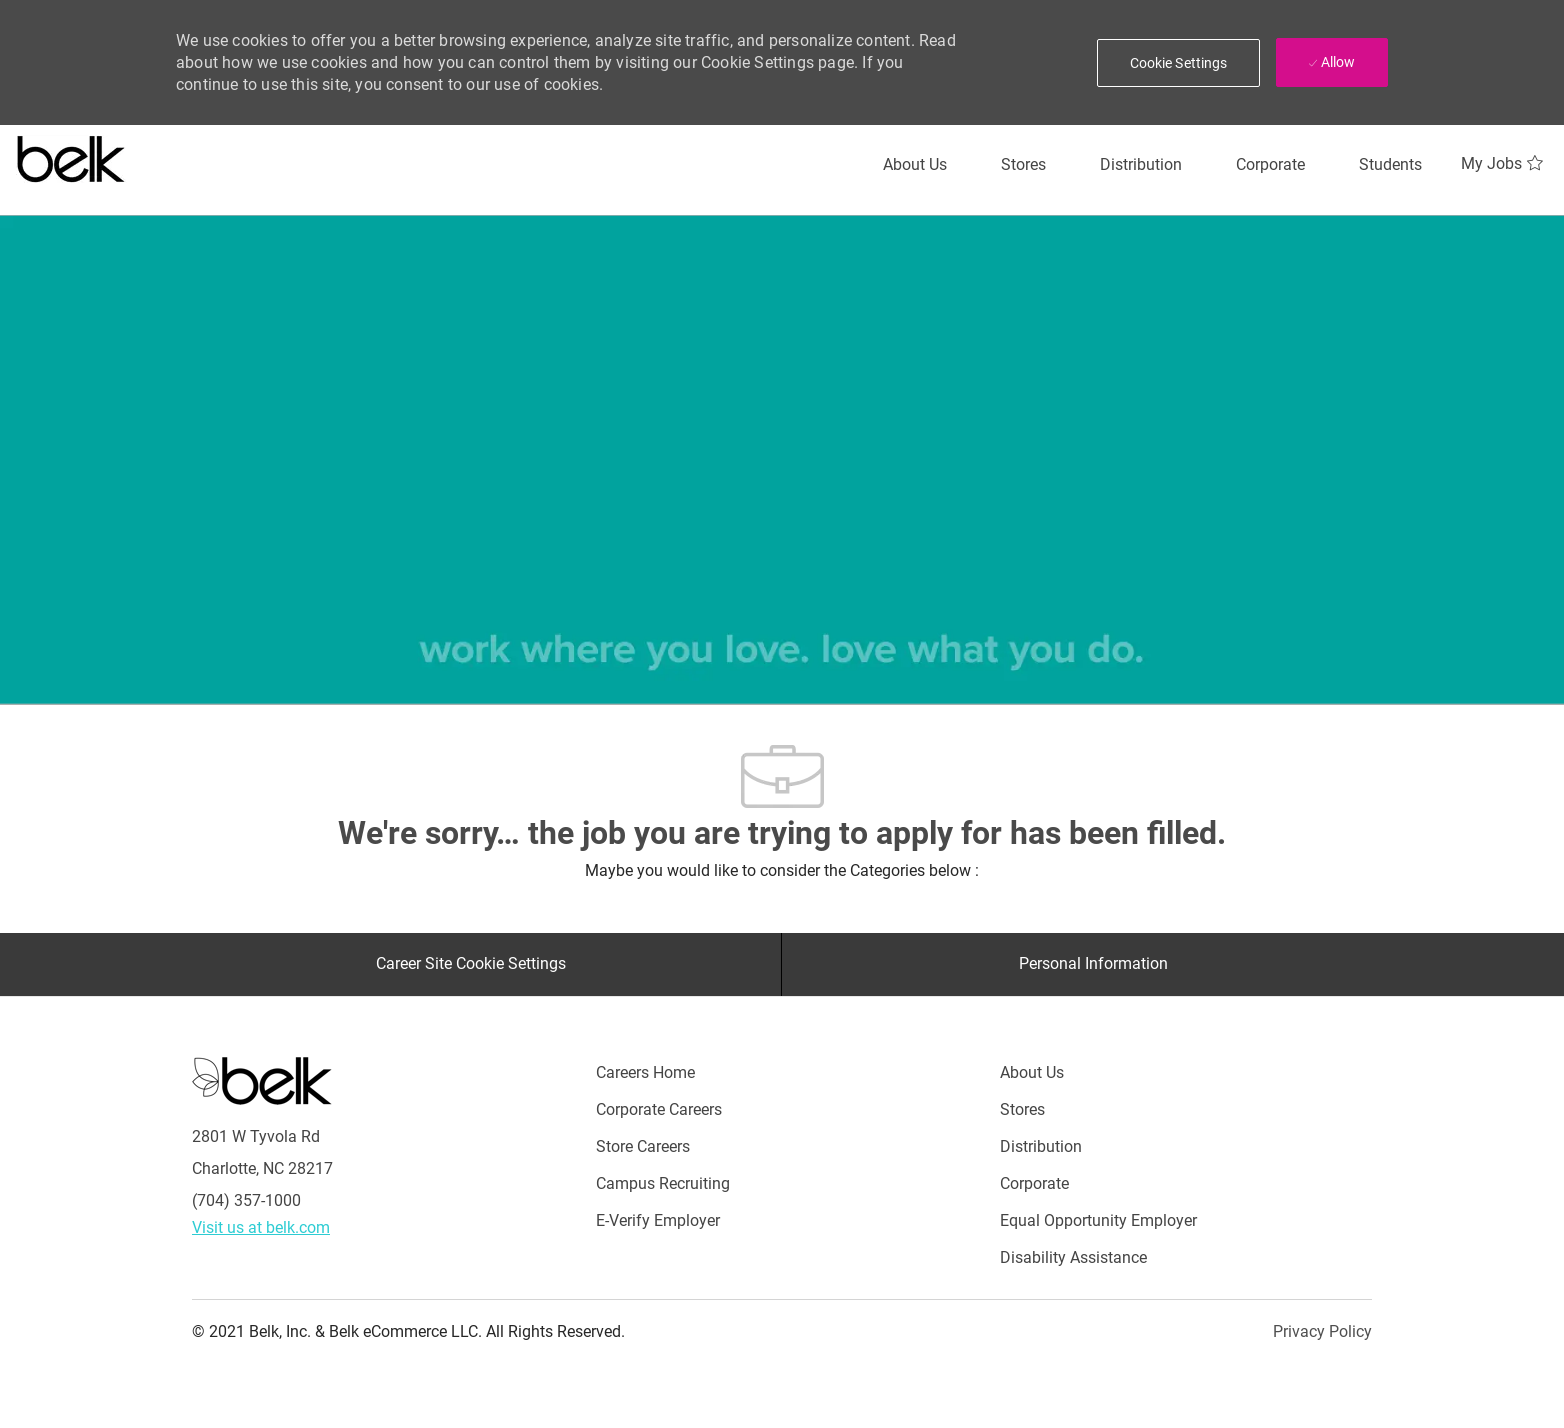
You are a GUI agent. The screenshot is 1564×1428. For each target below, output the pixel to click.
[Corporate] (1270, 165)
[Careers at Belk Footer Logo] (262, 1079)
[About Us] (915, 165)
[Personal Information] (1093, 964)
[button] (1179, 63)
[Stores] (1023, 165)
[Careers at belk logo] (71, 155)
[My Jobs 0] (1504, 164)
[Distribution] (1141, 165)
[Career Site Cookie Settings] (471, 964)
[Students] (1390, 165)
